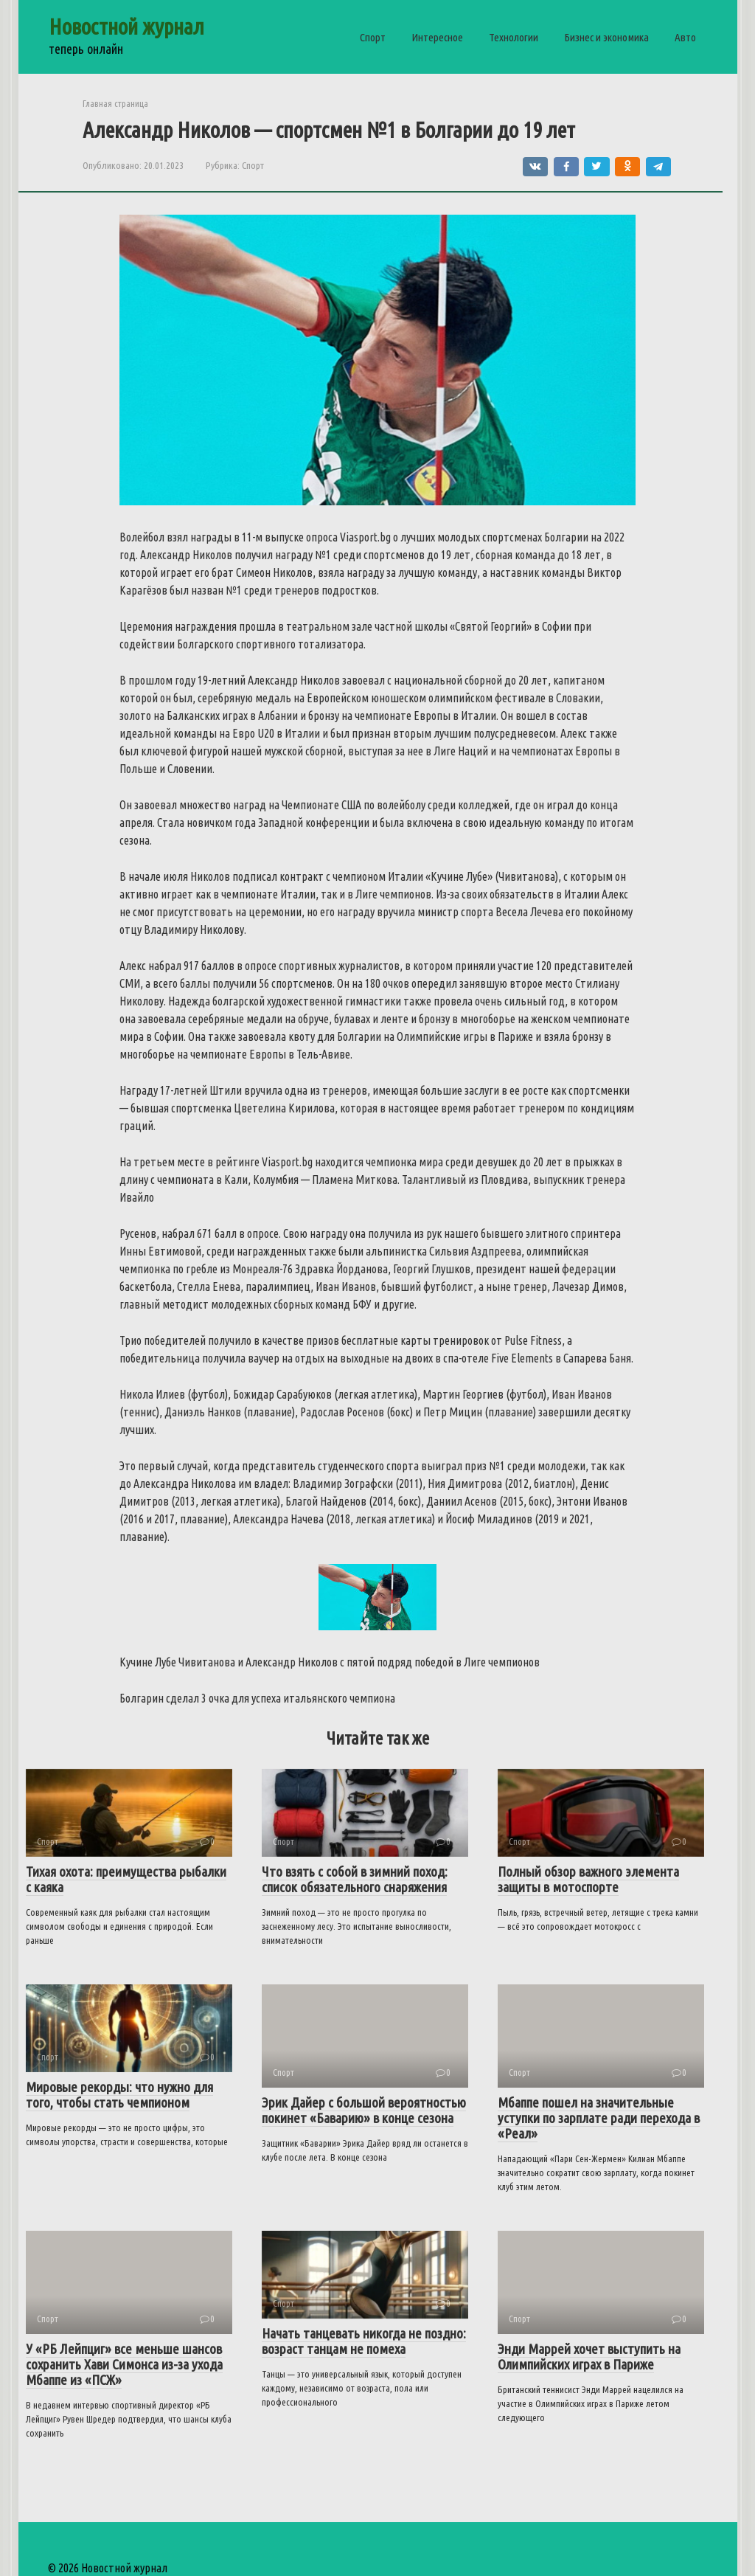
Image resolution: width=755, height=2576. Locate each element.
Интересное (437, 37)
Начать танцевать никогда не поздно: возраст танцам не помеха (364, 2341)
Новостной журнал (126, 26)
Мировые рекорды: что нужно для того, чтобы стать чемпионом (119, 2095)
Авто (685, 37)
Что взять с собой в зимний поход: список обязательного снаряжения (355, 1879)
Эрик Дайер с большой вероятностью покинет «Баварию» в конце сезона (364, 2110)
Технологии (513, 37)
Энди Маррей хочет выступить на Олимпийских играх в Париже (589, 2356)
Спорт (373, 37)
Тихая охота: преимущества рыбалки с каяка (126, 1879)
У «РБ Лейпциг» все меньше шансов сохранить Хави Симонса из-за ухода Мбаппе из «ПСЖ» (124, 2364)
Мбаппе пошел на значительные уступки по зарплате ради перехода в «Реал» (599, 2118)
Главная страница (115, 103)
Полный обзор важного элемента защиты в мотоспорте (588, 1879)
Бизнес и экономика (606, 37)
